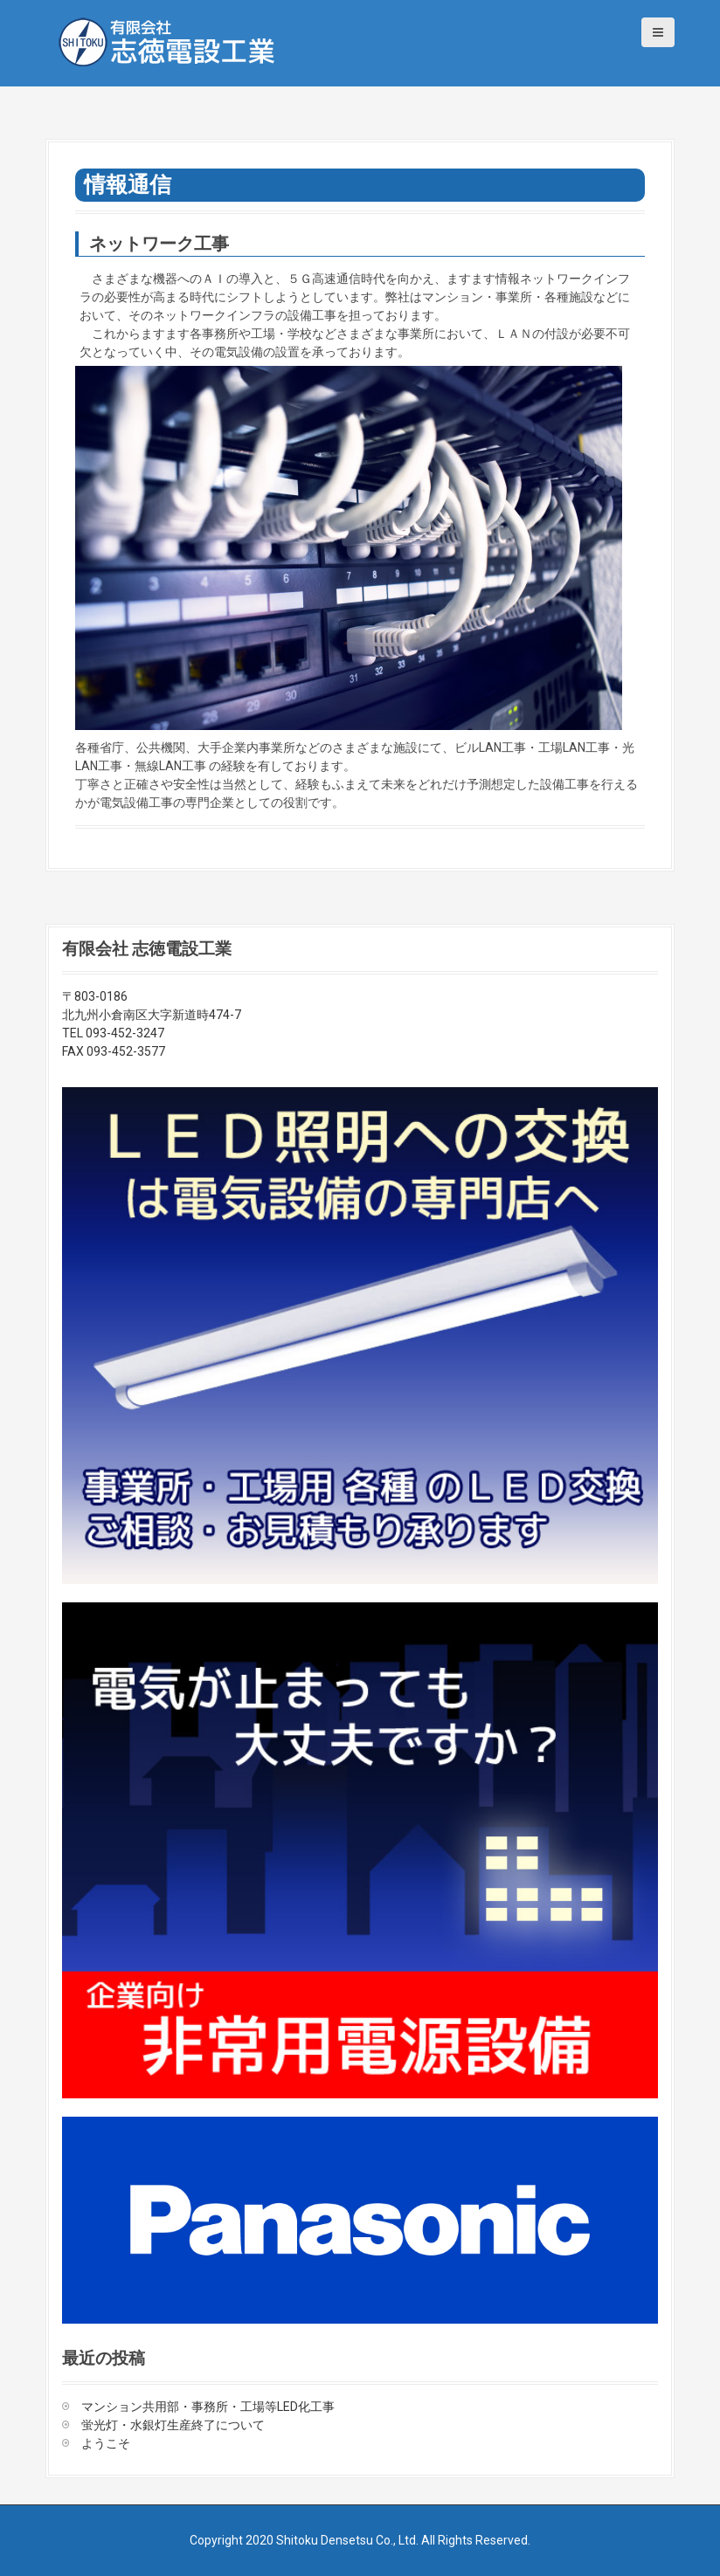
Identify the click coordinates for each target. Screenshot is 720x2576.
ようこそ (105, 2443)
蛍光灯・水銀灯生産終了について (173, 2425)
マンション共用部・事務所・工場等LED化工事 (208, 2407)
